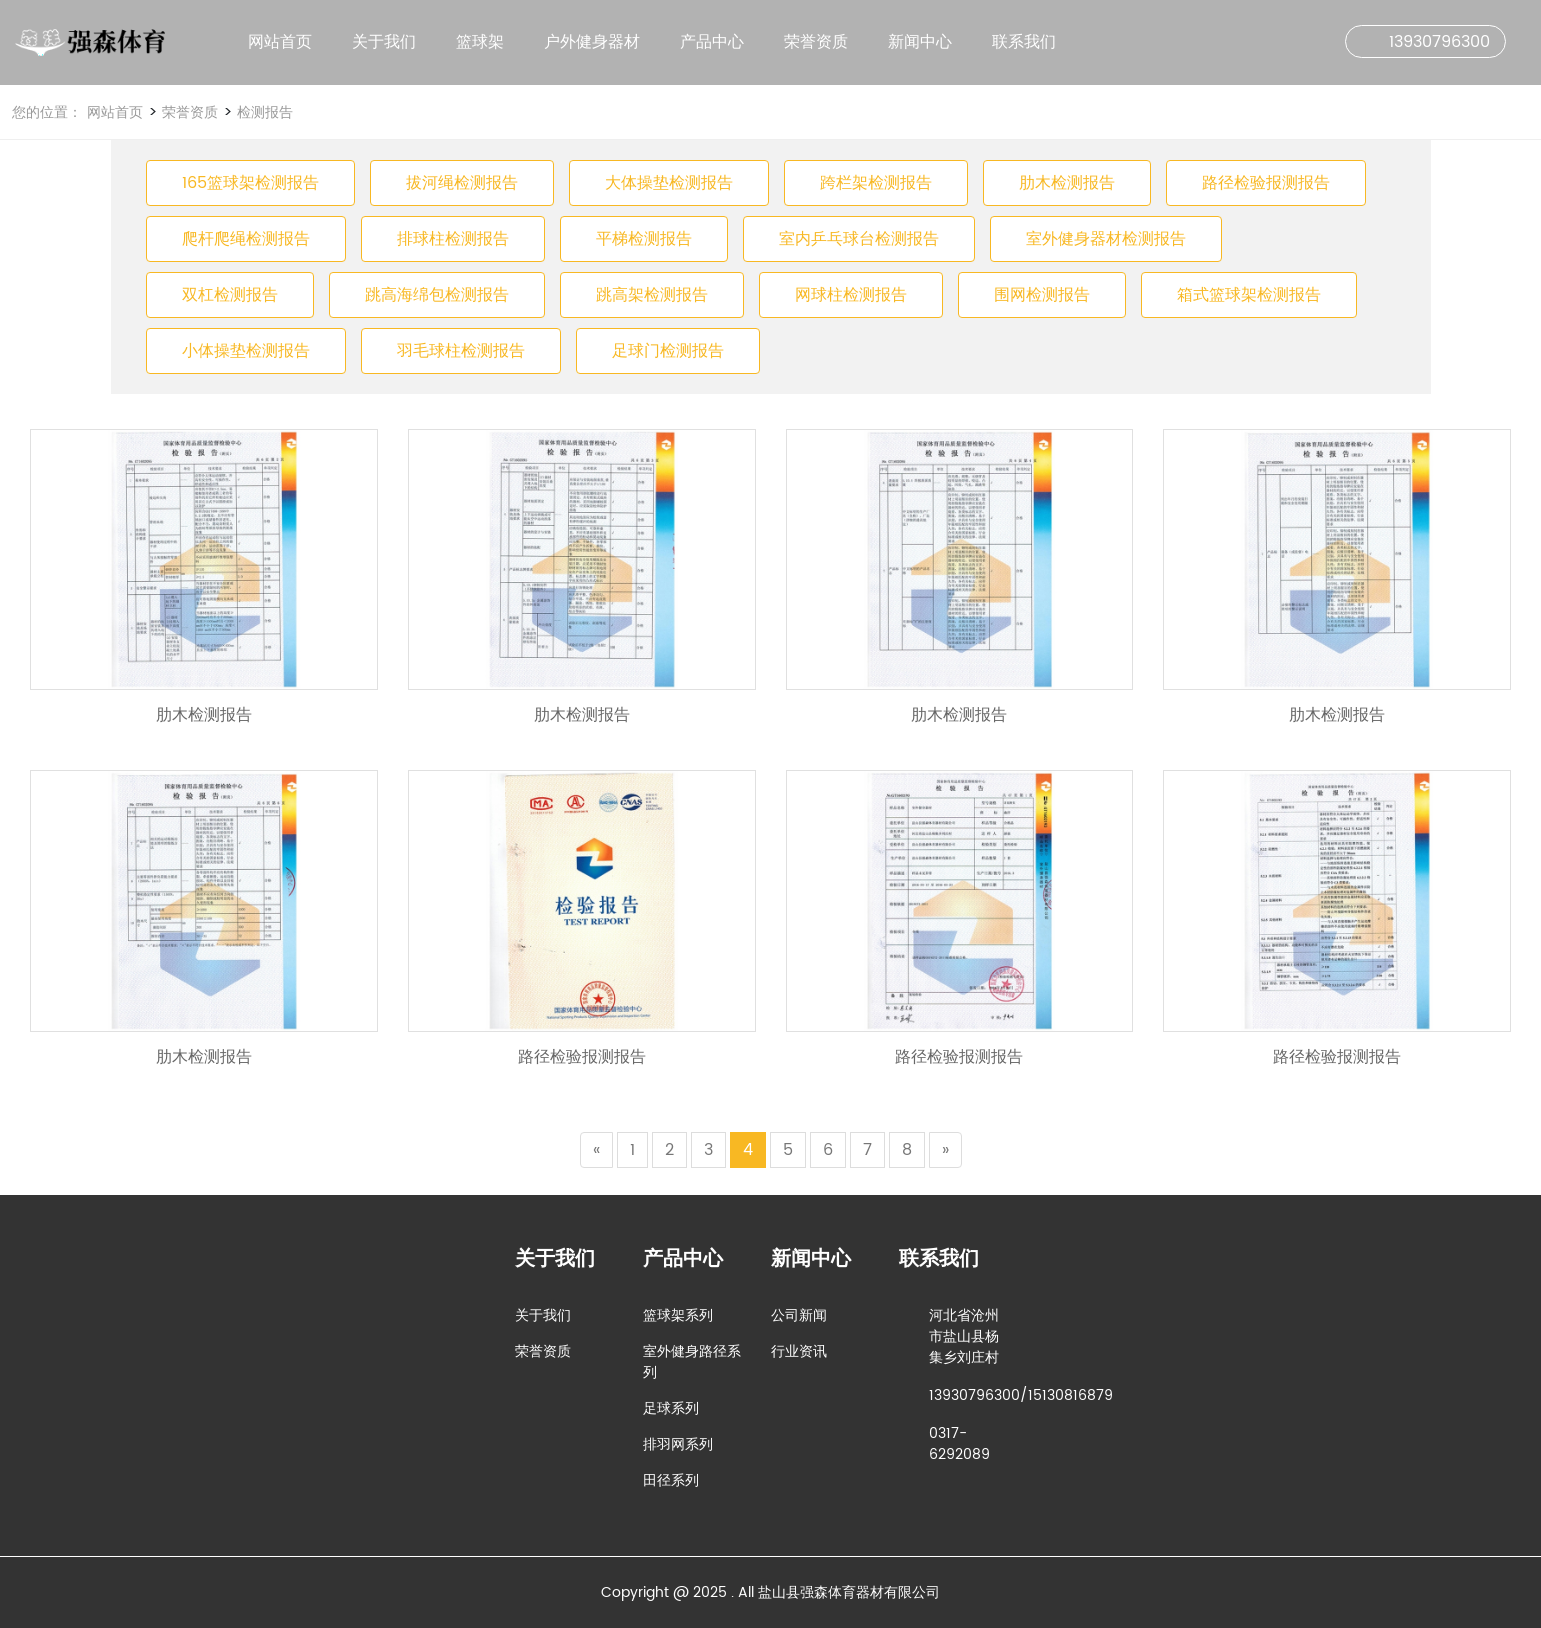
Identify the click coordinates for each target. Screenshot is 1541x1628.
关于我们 (384, 42)
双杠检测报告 (230, 295)
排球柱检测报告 (453, 239)
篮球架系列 (678, 1315)
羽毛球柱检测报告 (461, 351)
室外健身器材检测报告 (1106, 239)
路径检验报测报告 (1266, 183)
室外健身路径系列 (692, 1362)
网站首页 (280, 42)
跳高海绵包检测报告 (437, 295)
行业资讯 (799, 1351)
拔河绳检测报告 (462, 183)
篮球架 (480, 42)
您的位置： (47, 112)
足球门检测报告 (668, 351)
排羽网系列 (678, 1444)
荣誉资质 (816, 42)
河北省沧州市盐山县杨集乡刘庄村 (964, 1336)
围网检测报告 (1042, 295)
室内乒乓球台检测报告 (859, 239)
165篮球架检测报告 (250, 183)
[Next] (945, 1150)
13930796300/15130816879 (1021, 1395)
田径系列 (671, 1480)
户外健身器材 (592, 42)
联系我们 (1024, 42)
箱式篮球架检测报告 (1249, 295)
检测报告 (263, 112)
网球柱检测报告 (851, 295)
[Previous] (596, 1150)
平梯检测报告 (644, 239)
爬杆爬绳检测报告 (246, 239)
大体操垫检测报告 (669, 183)
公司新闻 (799, 1315)
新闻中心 (920, 42)
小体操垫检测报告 (246, 351)
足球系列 (671, 1408)
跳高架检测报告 (652, 295)
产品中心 (712, 42)
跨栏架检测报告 (876, 183)
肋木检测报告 (1067, 183)
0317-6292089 (959, 1444)
